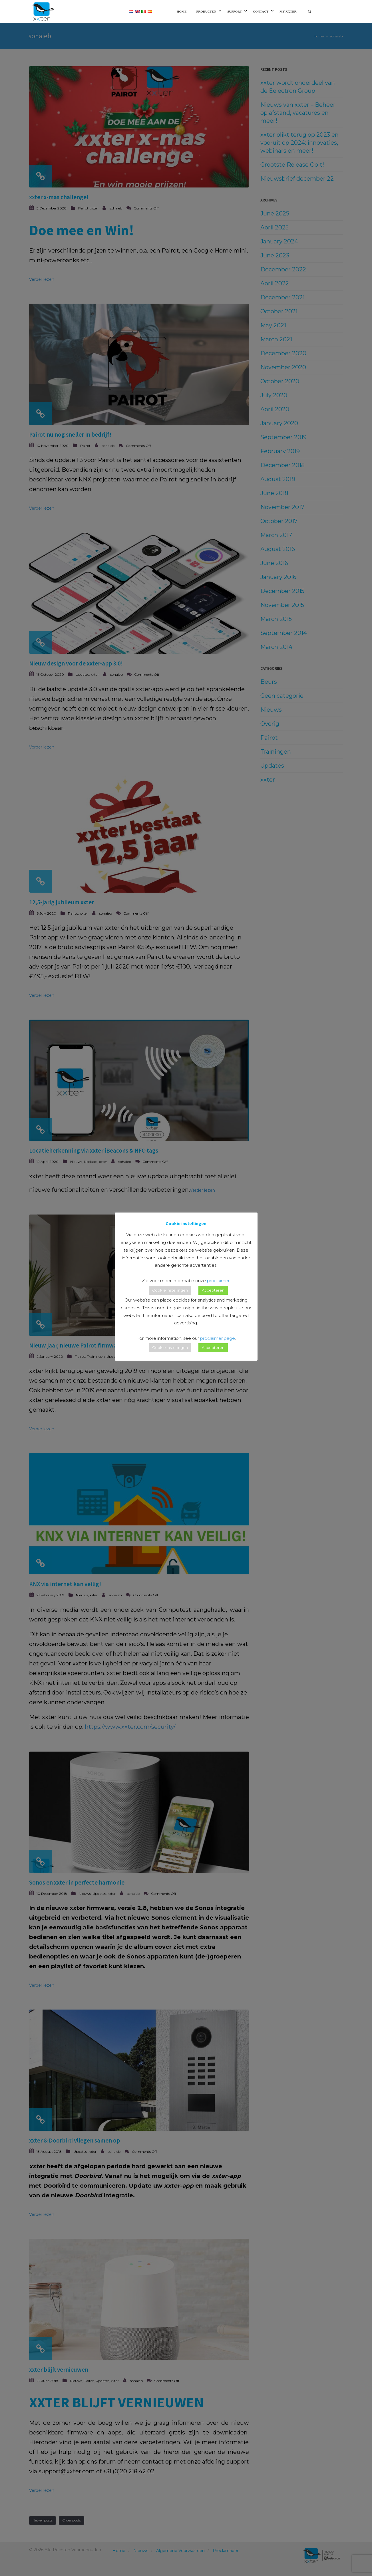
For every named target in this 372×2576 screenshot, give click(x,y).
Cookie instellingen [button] (170, 1290)
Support (234, 11)
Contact (260, 11)
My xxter (287, 11)
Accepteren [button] (213, 1290)
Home (182, 11)
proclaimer (218, 1280)
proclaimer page (217, 1338)
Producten (206, 11)
